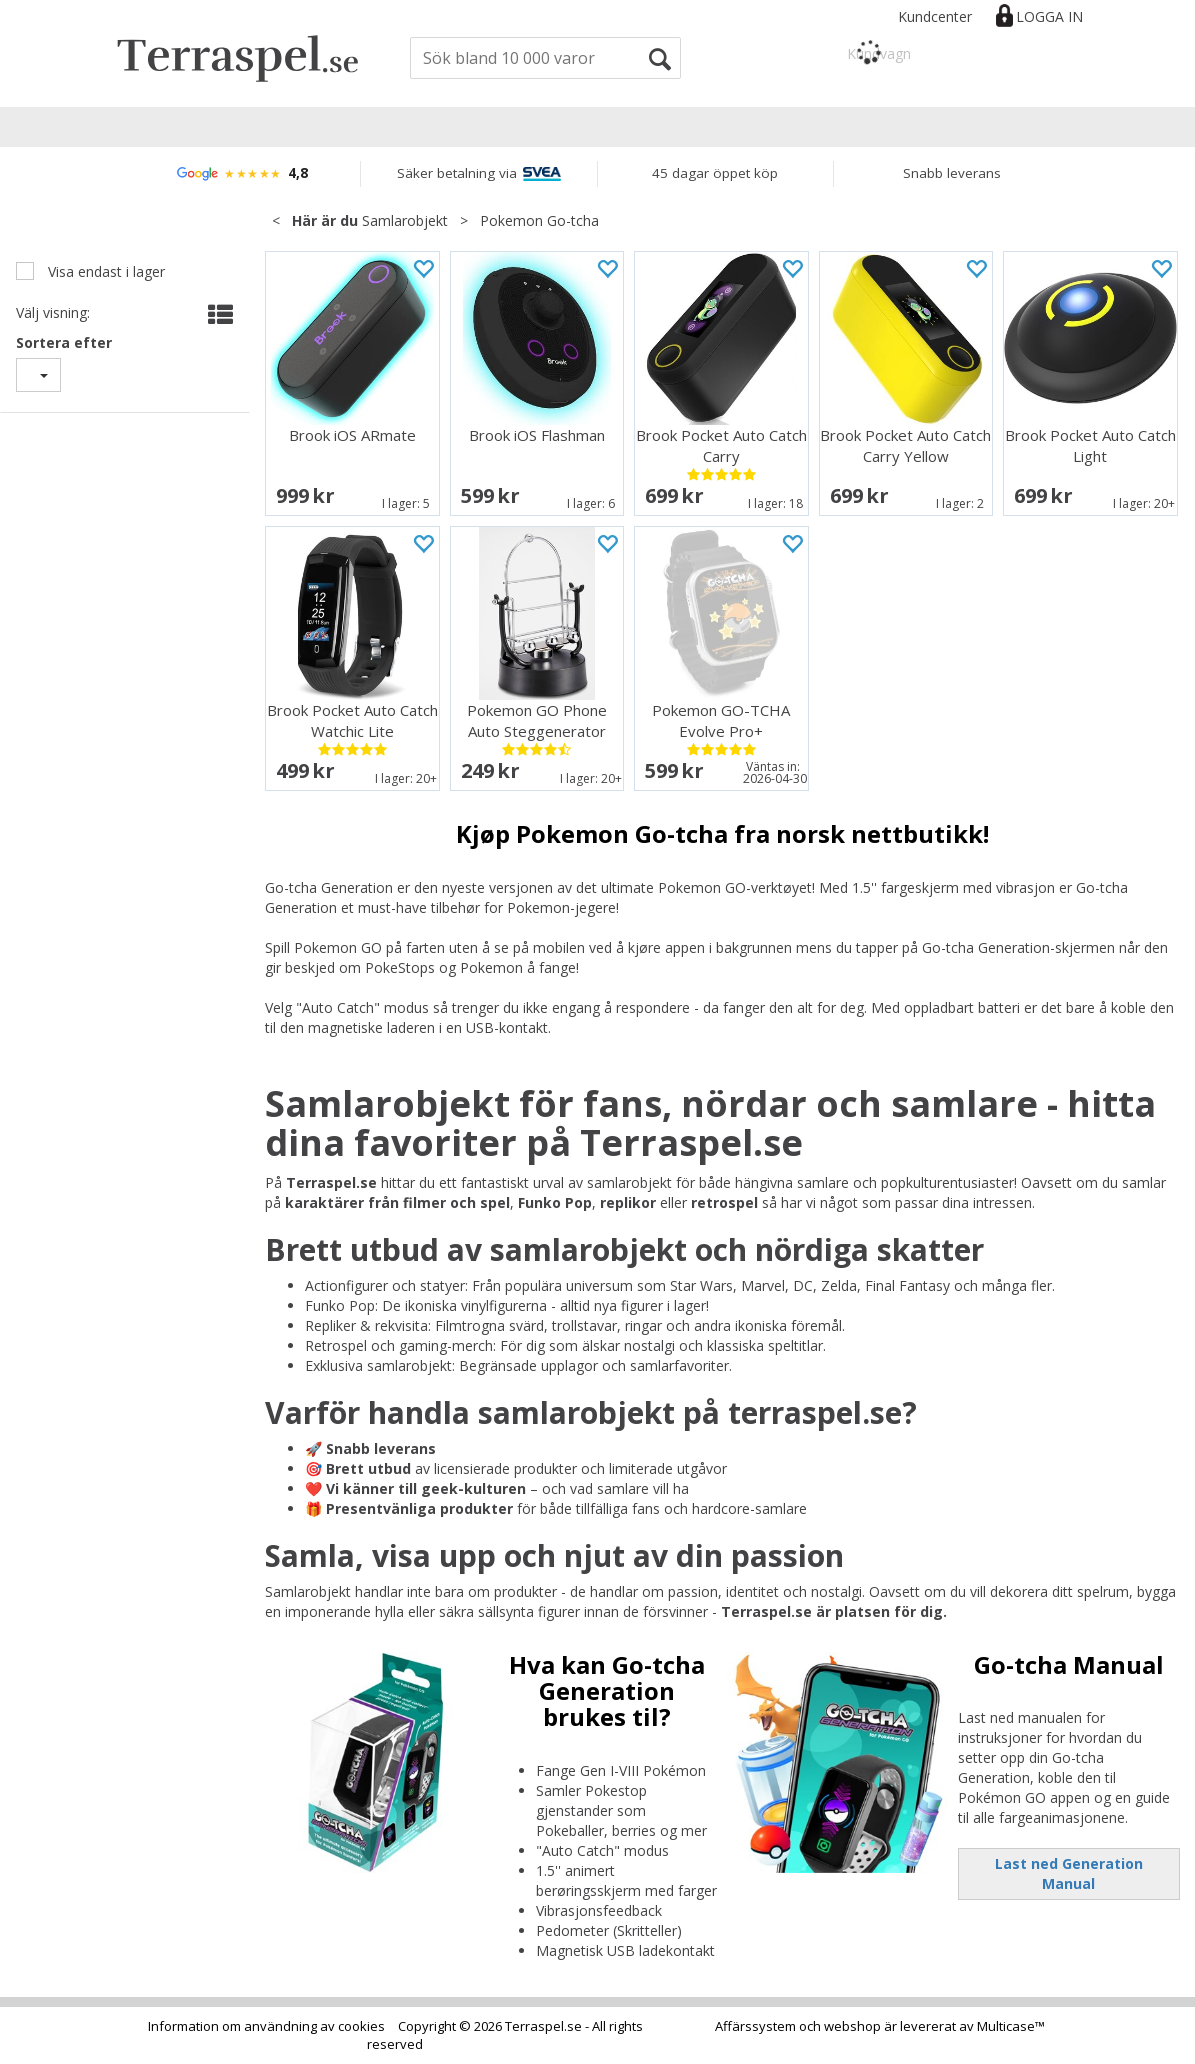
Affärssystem (755, 2026)
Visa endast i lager (104, 271)
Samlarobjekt (405, 220)
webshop (852, 2026)
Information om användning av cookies (266, 2026)
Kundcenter (935, 16)
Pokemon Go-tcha (539, 220)
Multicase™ (1011, 2026)
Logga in (1049, 16)
